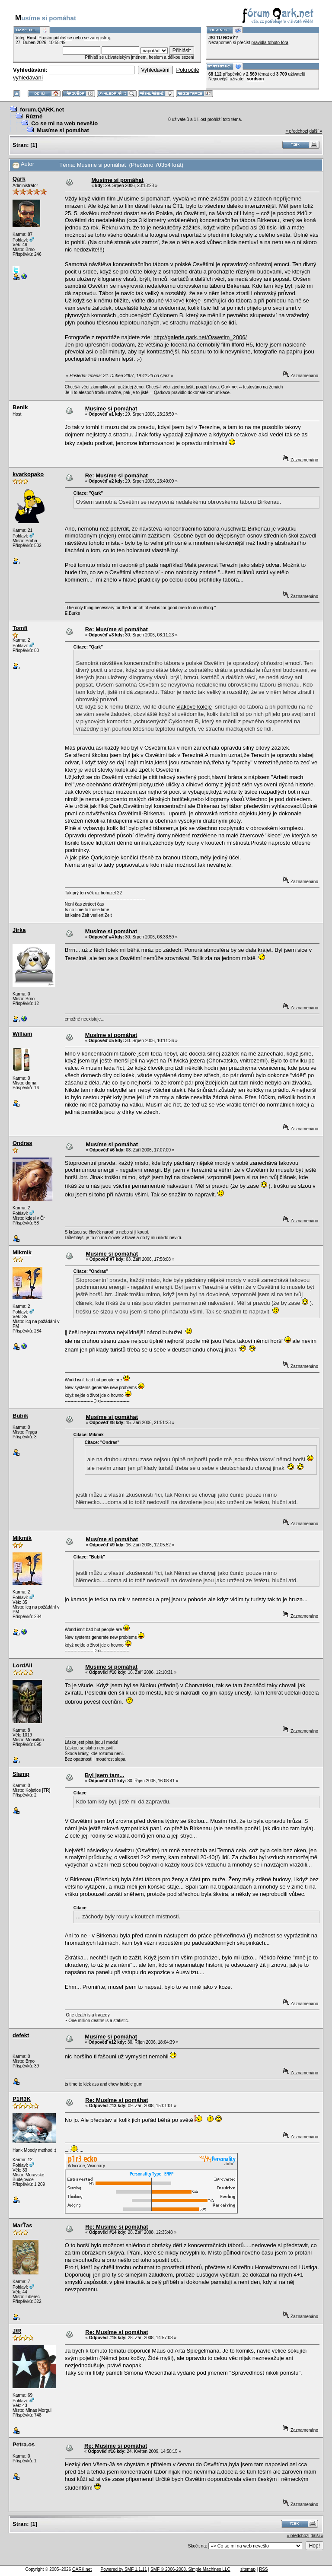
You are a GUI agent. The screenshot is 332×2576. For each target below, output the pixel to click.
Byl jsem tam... (104, 1775)
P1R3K (22, 2099)
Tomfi (20, 628)
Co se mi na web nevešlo (64, 123)
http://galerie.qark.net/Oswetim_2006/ (200, 337)
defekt (21, 2035)
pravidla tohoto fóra (270, 42)
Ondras (22, 1143)
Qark (19, 178)
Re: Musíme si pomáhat (116, 475)
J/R (17, 2331)
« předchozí (296, 131)
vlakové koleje (183, 300)
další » (316, 131)
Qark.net (229, 387)
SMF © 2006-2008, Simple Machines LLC (190, 2569)
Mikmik (22, 1252)
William (22, 1033)
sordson (255, 78)
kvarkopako (28, 474)
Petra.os (24, 2444)
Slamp (21, 1774)
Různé (34, 116)
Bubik (20, 1415)
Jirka (19, 930)
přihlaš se (63, 37)
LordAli (22, 1665)
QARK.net (82, 2569)
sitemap (247, 2569)
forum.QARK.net (42, 109)
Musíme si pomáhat (63, 130)
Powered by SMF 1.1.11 (124, 2569)
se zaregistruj (96, 37)
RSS (263, 2569)
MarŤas (22, 2225)
